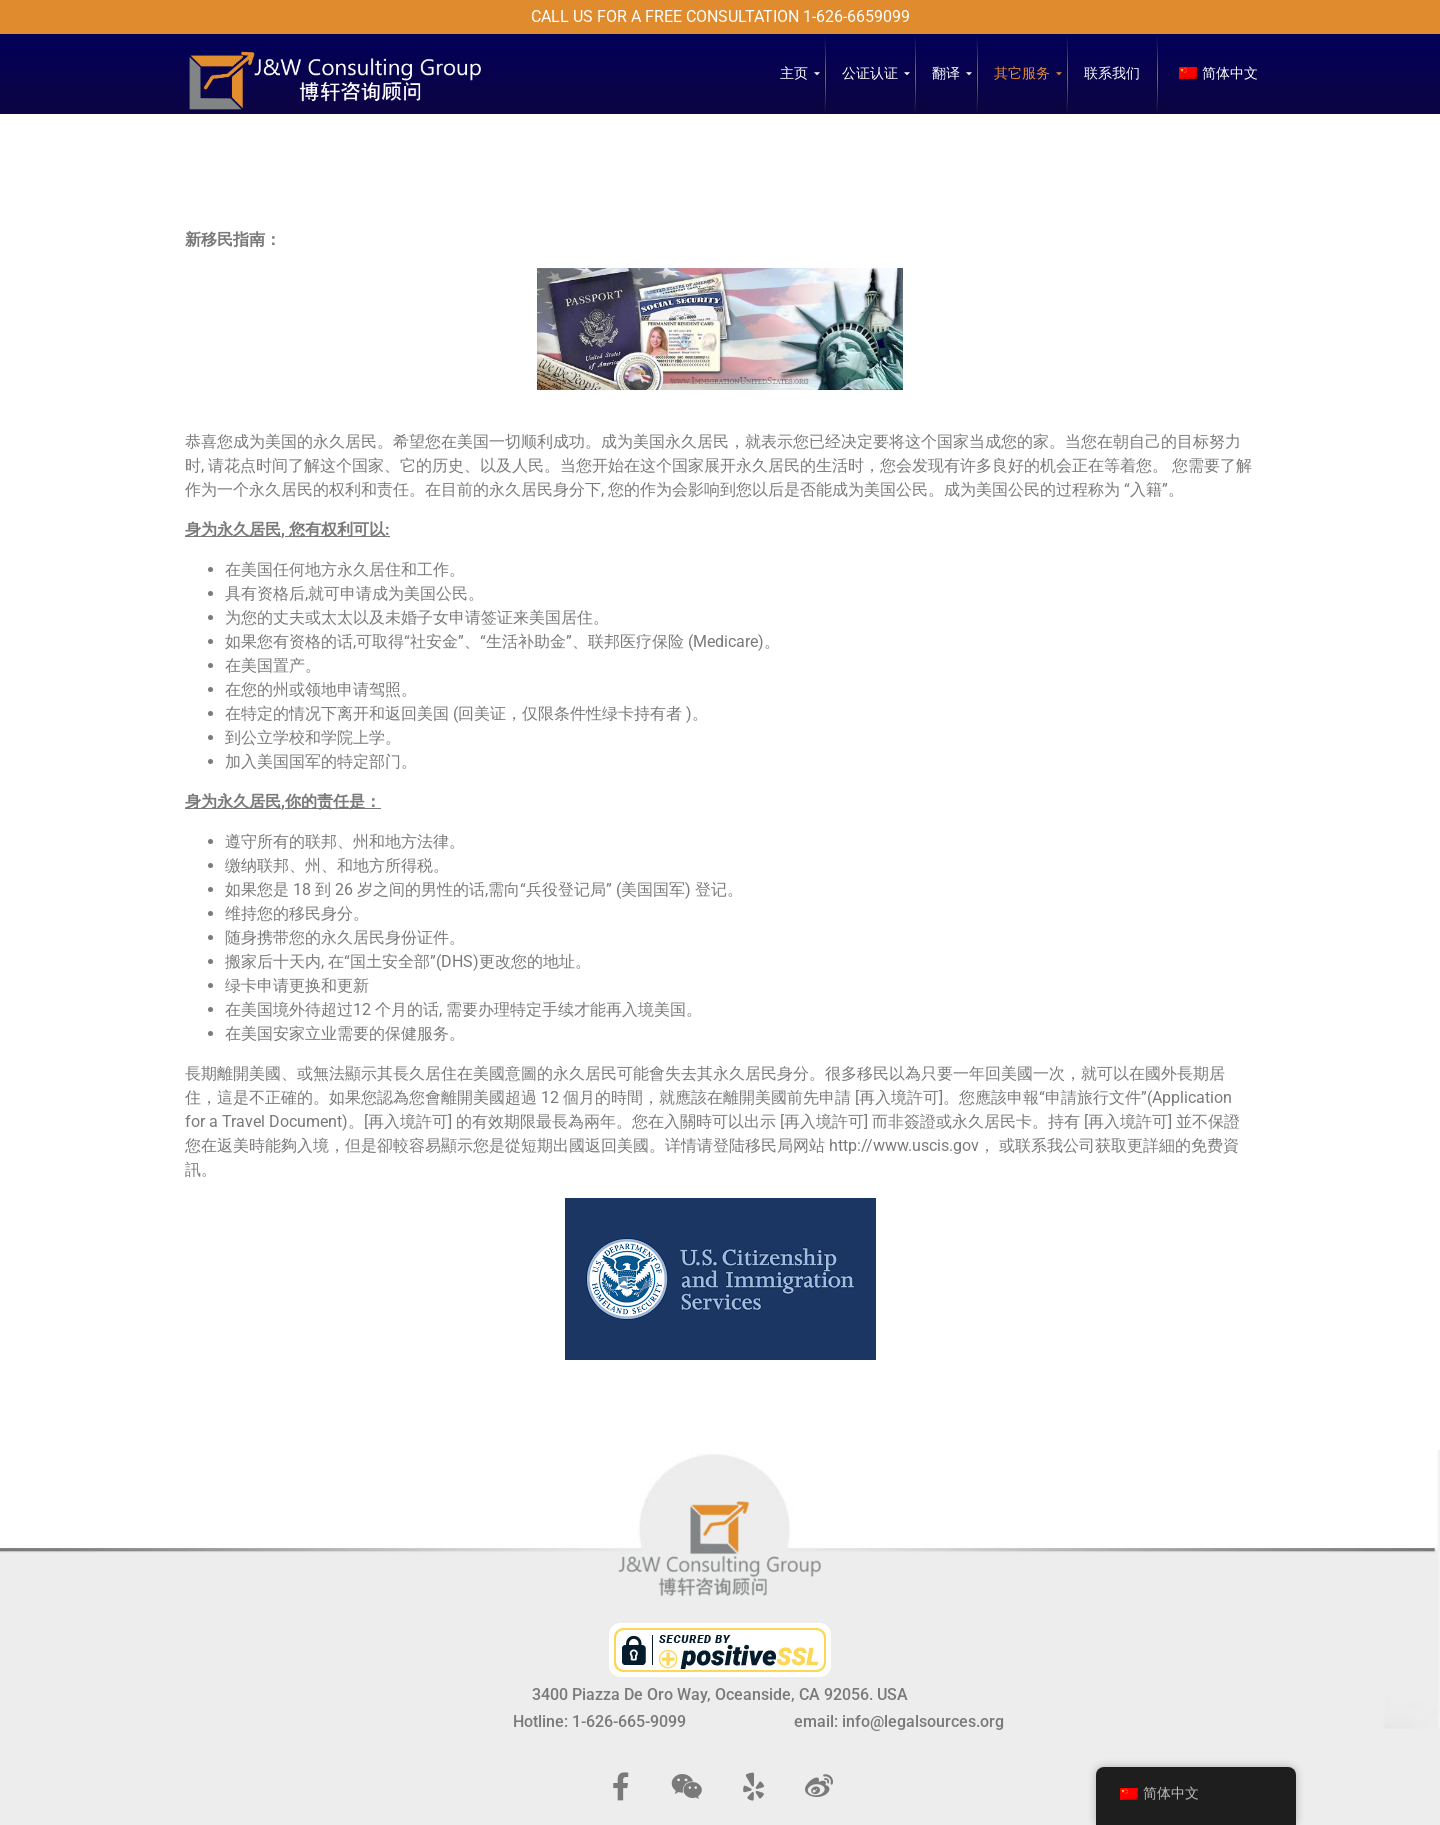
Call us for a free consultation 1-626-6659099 (720, 16)
